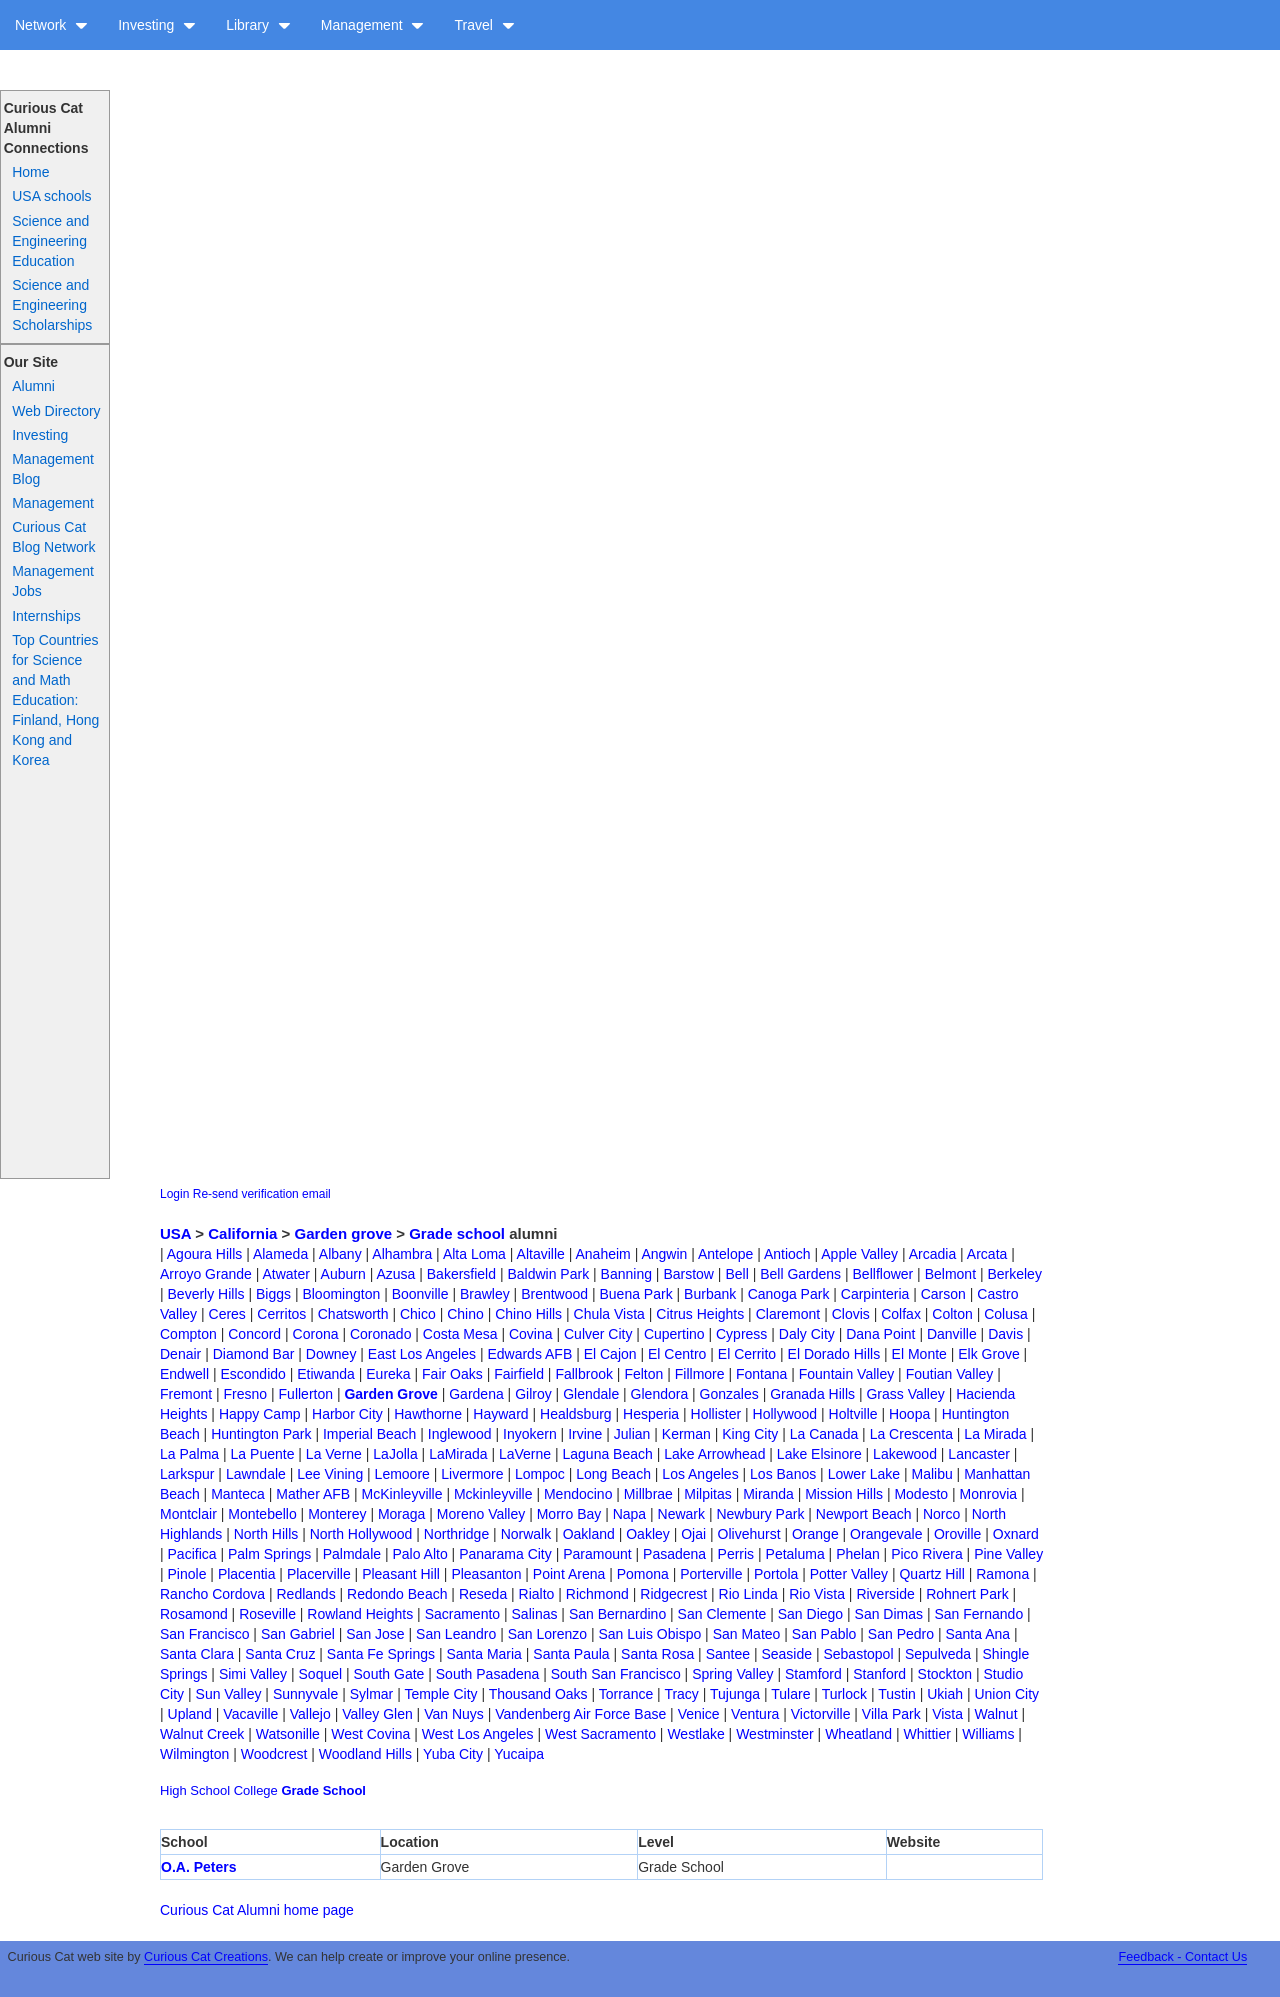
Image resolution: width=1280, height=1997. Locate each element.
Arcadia (932, 1254)
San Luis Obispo (650, 1634)
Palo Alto (419, 1554)
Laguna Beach (608, 1454)
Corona (316, 1334)
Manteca (238, 1494)
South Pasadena (488, 1674)
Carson (943, 1294)
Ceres (227, 1314)
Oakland (589, 1534)
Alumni (33, 386)
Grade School (323, 1790)
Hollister (716, 1414)
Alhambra (402, 1254)
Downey (331, 1354)
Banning (626, 1274)
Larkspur (187, 1474)
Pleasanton (486, 1574)
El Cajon (610, 1354)
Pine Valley (1008, 1554)
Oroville (957, 1534)
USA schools (51, 196)
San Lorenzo (547, 1634)
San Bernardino (617, 1614)
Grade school (457, 1233)
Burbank (710, 1294)
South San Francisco (616, 1674)
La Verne (334, 1454)
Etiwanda (326, 1374)
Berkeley (1014, 1274)
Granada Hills (812, 1394)
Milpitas (707, 1494)
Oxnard (1016, 1534)
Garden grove (344, 1233)
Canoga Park (789, 1294)
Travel (484, 25)
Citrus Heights (700, 1314)
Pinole (187, 1574)
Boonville (420, 1294)
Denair (180, 1354)
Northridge (456, 1534)
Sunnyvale (305, 1694)
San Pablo (824, 1634)
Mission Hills (844, 1494)
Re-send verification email (262, 1194)
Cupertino (674, 1334)
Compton (188, 1334)
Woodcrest (274, 1754)
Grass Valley (905, 1394)
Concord (254, 1334)
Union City (1006, 1694)
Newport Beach (864, 1514)
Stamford (813, 1674)
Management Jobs (53, 581)
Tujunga (735, 1694)
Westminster (775, 1734)
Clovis (851, 1314)
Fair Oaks (452, 1374)
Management (373, 25)
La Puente (263, 1454)
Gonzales (729, 1394)
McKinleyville (402, 1494)
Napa (629, 1514)
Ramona (1002, 1574)
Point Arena (569, 1574)
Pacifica (192, 1554)
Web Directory (56, 411)
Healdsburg (576, 1414)
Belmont (950, 1274)
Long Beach (613, 1474)
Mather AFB (313, 1494)
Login (174, 1194)
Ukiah (945, 1694)
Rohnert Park (967, 1594)
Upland (190, 1714)
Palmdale (352, 1554)
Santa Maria (483, 1654)
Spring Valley (732, 1674)
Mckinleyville (493, 1494)
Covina (531, 1334)
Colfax (901, 1314)
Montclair (188, 1514)
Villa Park (891, 1714)
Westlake (695, 1734)
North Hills (266, 1534)
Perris (736, 1554)
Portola (776, 1574)
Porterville (711, 1574)
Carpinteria (875, 1294)
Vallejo (310, 1714)
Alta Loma (474, 1254)
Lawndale (256, 1474)
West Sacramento (600, 1734)
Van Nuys (454, 1714)
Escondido (252, 1374)
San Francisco (204, 1634)
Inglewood (460, 1434)
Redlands (305, 1594)
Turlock (844, 1694)
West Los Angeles (478, 1734)
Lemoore (402, 1474)
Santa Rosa (657, 1654)
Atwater (285, 1274)
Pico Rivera (927, 1554)
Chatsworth (353, 1314)
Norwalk (526, 1534)
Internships (46, 616)
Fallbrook (584, 1374)
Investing (157, 25)
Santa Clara (197, 1654)
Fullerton (306, 1394)
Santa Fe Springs (381, 1654)
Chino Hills (528, 1314)
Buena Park (636, 1294)
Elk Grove (988, 1354)
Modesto (921, 1494)
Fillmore (700, 1374)
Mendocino (578, 1494)
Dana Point (880, 1334)
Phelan (858, 1554)
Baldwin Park (548, 1274)
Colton (952, 1314)
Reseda (483, 1594)
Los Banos (783, 1474)
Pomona (643, 1574)
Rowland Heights (360, 1614)
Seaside (786, 1654)
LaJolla (395, 1454)
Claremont (788, 1314)
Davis (1005, 1334)
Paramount (597, 1554)
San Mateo (747, 1634)
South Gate (389, 1674)
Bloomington (341, 1294)
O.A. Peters (198, 1867)
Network (51, 25)
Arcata (987, 1254)
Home (30, 172)
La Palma (189, 1454)
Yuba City (453, 1754)
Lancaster (978, 1454)
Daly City (807, 1334)
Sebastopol (858, 1654)
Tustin (897, 1694)
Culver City (598, 1334)
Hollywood (785, 1414)
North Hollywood (361, 1534)
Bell (736, 1274)
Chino (465, 1314)
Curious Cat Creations (206, 1957)
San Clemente (722, 1614)
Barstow (688, 1274)
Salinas (535, 1614)
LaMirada (458, 1454)
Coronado (381, 1334)
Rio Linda (748, 1594)
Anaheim (602, 1254)
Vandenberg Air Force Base (580, 1714)
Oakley (648, 1534)
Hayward (500, 1414)
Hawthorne (428, 1414)
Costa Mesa (460, 1334)
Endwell (184, 1374)
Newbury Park (760, 1514)
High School (195, 1790)
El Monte (919, 1354)
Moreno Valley (481, 1514)
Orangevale (886, 1534)
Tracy (681, 1694)
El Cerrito (747, 1354)
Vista (947, 1714)
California (242, 1233)
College (256, 1790)
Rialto (537, 1594)
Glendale (591, 1394)
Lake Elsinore (819, 1454)
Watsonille (288, 1734)
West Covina (370, 1734)
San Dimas (889, 1614)
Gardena (476, 1394)
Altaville (541, 1254)
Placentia (247, 1574)
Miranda (768, 1494)
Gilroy (533, 1394)
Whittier (926, 1734)
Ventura (755, 1714)
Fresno (246, 1394)
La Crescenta (911, 1434)
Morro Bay (569, 1514)
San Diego (810, 1614)
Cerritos (281, 1314)
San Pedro (901, 1634)
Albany (340, 1254)
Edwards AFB (529, 1354)
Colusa (1006, 1314)
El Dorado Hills (834, 1354)
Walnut (995, 1714)
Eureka (388, 1374)
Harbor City (347, 1414)
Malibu (931, 1474)
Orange (815, 1534)
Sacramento (462, 1614)
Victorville (821, 1714)
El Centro (677, 1354)
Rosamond (194, 1614)
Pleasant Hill (401, 1574)
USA (175, 1233)
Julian (632, 1434)
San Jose (375, 1634)
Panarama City (505, 1554)
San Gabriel (298, 1634)
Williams (988, 1734)
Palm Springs (269, 1554)
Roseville (267, 1614)
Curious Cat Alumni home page (257, 1910)
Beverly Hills (206, 1294)
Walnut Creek (202, 1734)
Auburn (343, 1274)
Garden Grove (390, 1394)
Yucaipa (519, 1754)
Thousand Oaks (538, 1694)
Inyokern (530, 1434)
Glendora (660, 1394)
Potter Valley (849, 1574)
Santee (728, 1654)
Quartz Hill (931, 1574)
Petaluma (795, 1554)
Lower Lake (864, 1474)
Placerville (319, 1574)
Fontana (761, 1374)
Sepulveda (938, 1654)
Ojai (693, 1534)
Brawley (485, 1294)
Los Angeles (700, 1474)
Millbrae (648, 1494)
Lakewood (905, 1454)
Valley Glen (377, 1714)
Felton (643, 1374)
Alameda (280, 1254)
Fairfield (519, 1374)
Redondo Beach (397, 1594)
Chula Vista (609, 1314)
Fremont (186, 1394)
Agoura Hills (204, 1254)
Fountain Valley (846, 1374)
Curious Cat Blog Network (53, 537)
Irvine (585, 1434)
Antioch (787, 1254)
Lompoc (540, 1474)
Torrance (626, 1694)
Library (258, 25)
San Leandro (456, 1634)
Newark (681, 1514)
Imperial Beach (369, 1434)
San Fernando (978, 1614)
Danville (952, 1334)
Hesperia (651, 1414)
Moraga (401, 1514)
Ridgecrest (673, 1594)
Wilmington (194, 1754)
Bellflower (883, 1274)
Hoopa (909, 1414)
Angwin (664, 1254)
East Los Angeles (422, 1354)
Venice (699, 1714)
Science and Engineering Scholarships (52, 305)
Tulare (790, 1694)
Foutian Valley (950, 1374)
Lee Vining (330, 1474)
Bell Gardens (800, 1274)
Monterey (337, 1514)
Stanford (879, 1674)
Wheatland (858, 1734)
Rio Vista (817, 1594)
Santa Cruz (280, 1654)
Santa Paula (571, 1654)
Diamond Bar (254, 1354)
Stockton (945, 1674)
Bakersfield (461, 1274)
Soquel (321, 1674)
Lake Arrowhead (714, 1454)
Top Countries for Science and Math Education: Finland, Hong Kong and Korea (55, 700)
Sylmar (372, 1694)
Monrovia (989, 1494)
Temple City (440, 1694)
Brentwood (554, 1294)
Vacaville (250, 1714)
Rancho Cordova (212, 1594)
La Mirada (995, 1434)
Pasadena (674, 1554)
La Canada (824, 1434)
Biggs (273, 1294)
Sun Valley (229, 1694)
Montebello (262, 1514)
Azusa (395, 1274)
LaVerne (525, 1454)
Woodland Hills (365, 1754)
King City (750, 1434)
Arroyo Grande (206, 1274)
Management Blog (53, 469)
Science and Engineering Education (50, 241)
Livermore (472, 1474)
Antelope (725, 1254)
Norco (941, 1514)
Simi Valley (253, 1674)
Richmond (597, 1594)
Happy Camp (260, 1414)
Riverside (885, 1594)
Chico (418, 1314)
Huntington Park (261, 1434)
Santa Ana (977, 1634)
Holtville (853, 1414)
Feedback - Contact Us (1182, 1957)
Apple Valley (859, 1254)
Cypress (741, 1334)
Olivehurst (749, 1534)
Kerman (686, 1434)
